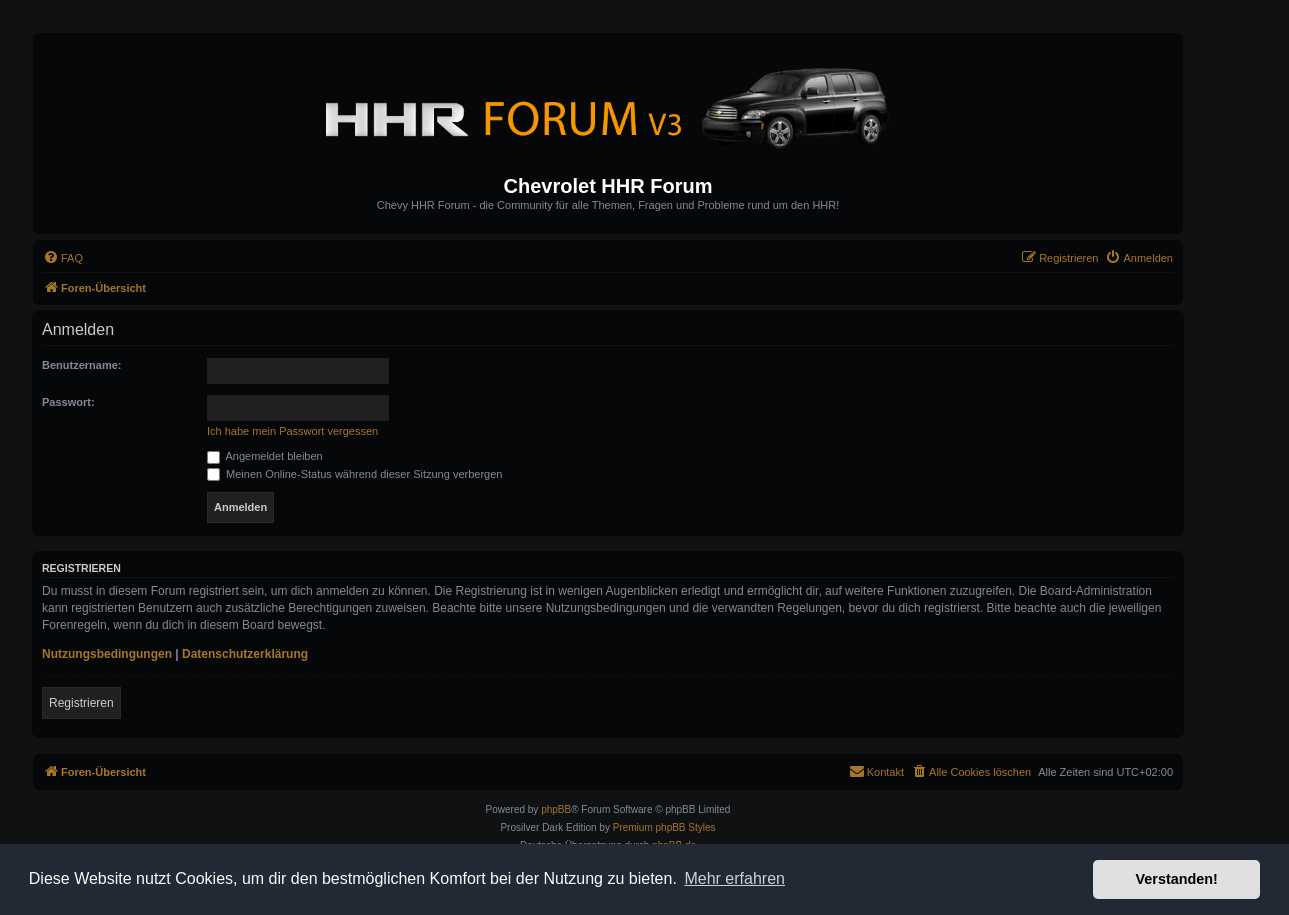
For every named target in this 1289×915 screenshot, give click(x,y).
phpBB (556, 809)
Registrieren (81, 703)
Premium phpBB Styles (664, 827)
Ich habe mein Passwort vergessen (292, 431)
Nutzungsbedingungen (107, 654)
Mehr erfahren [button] (734, 878)
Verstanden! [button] (1177, 879)
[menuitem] (63, 258)
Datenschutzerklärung (245, 654)
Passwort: (68, 402)
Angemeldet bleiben (265, 456)
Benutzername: (81, 365)
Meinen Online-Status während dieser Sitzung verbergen (354, 474)
